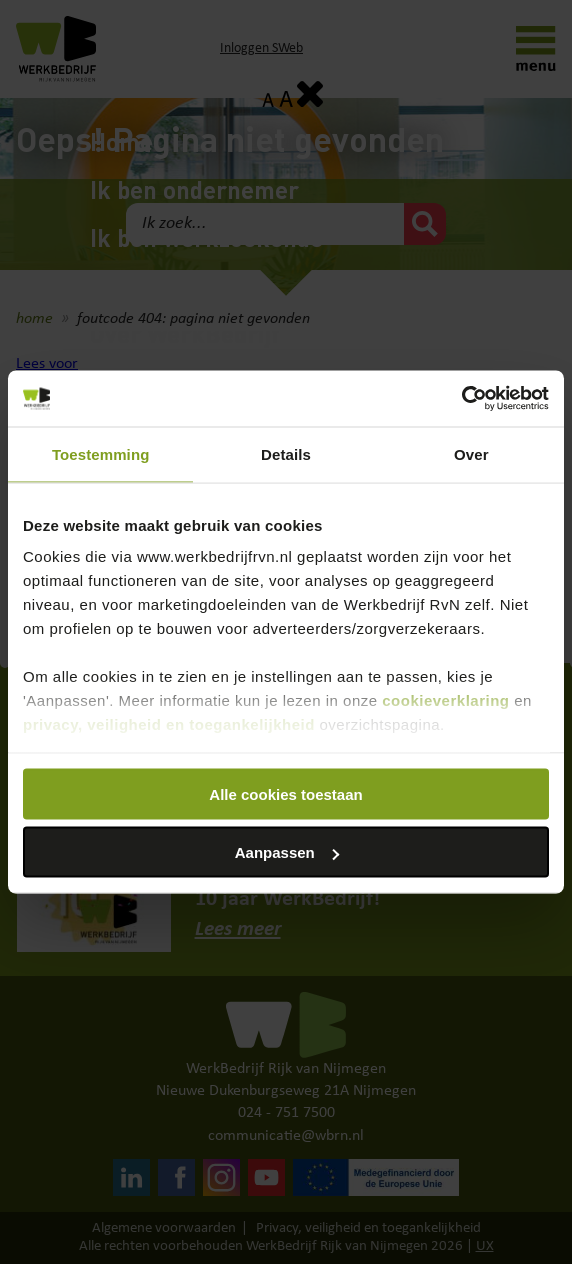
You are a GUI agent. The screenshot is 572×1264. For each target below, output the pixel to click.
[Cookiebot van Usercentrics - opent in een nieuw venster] (461, 399)
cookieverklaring (445, 700)
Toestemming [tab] (101, 453)
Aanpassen (287, 852)
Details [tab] (286, 453)
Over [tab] (471, 453)
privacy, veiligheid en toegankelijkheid (169, 724)
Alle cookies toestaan (285, 793)
